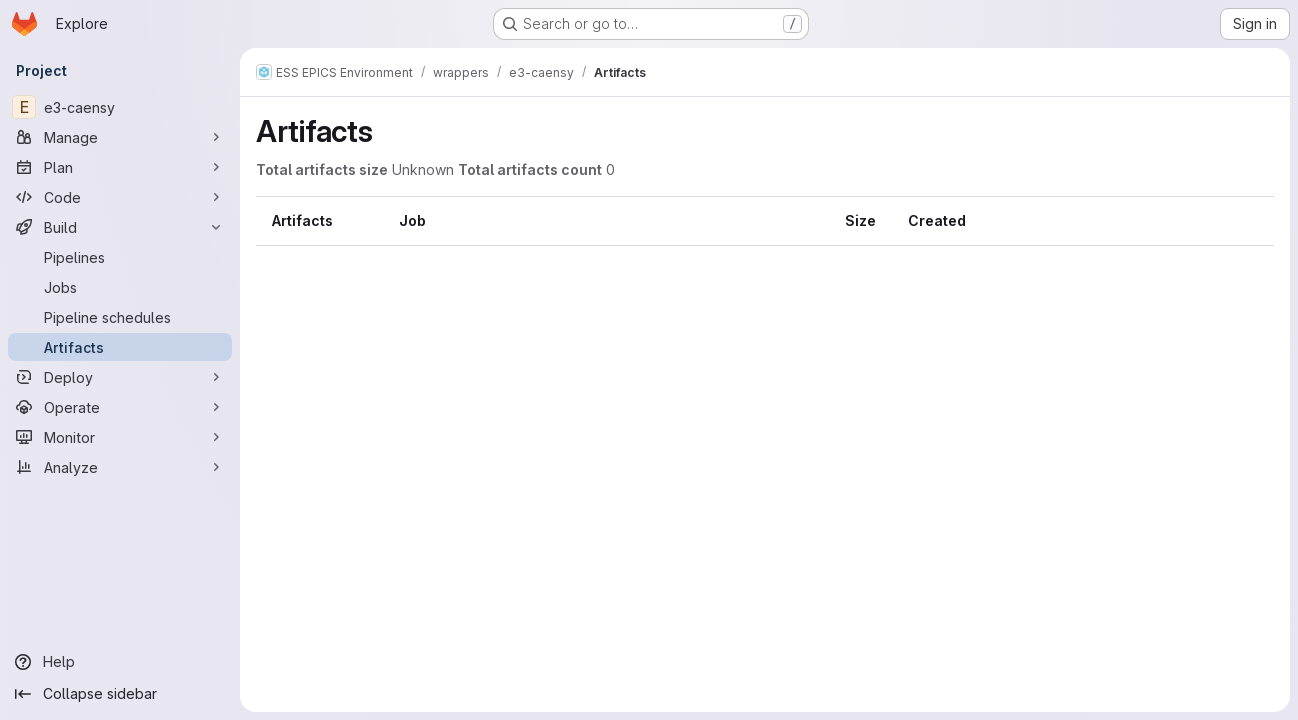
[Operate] (120, 407)
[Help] (120, 662)
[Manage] (120, 137)
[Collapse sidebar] (120, 694)
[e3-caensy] (120, 107)
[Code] (120, 197)
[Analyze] (120, 467)
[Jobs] (120, 287)
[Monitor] (120, 437)
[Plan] (120, 167)
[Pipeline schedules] (120, 317)
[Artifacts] (120, 347)
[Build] (120, 227)
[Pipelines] (120, 257)
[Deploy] (120, 377)
